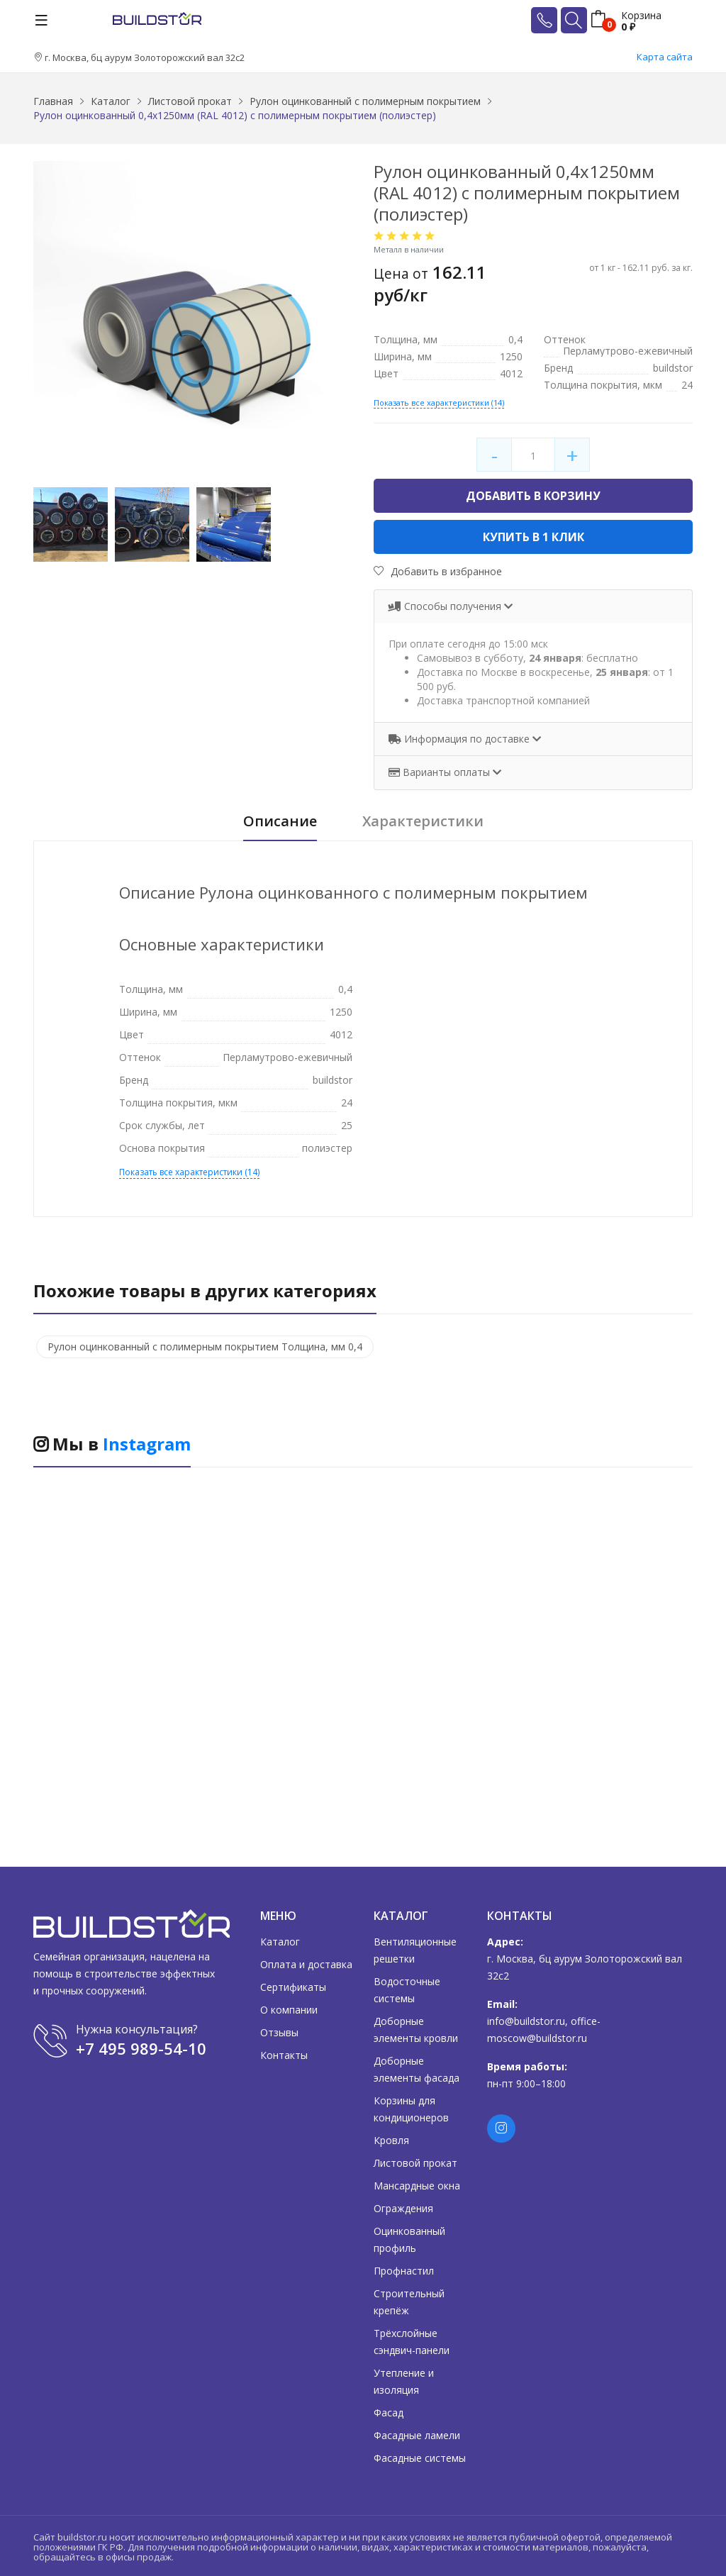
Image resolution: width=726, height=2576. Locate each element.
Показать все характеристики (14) (439, 402)
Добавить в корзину (533, 496)
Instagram (147, 1443)
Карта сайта (665, 56)
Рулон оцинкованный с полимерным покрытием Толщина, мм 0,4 (205, 1346)
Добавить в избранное (438, 571)
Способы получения (446, 606)
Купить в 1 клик (533, 537)
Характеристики (423, 822)
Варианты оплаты (441, 772)
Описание (280, 822)
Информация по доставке (460, 738)
